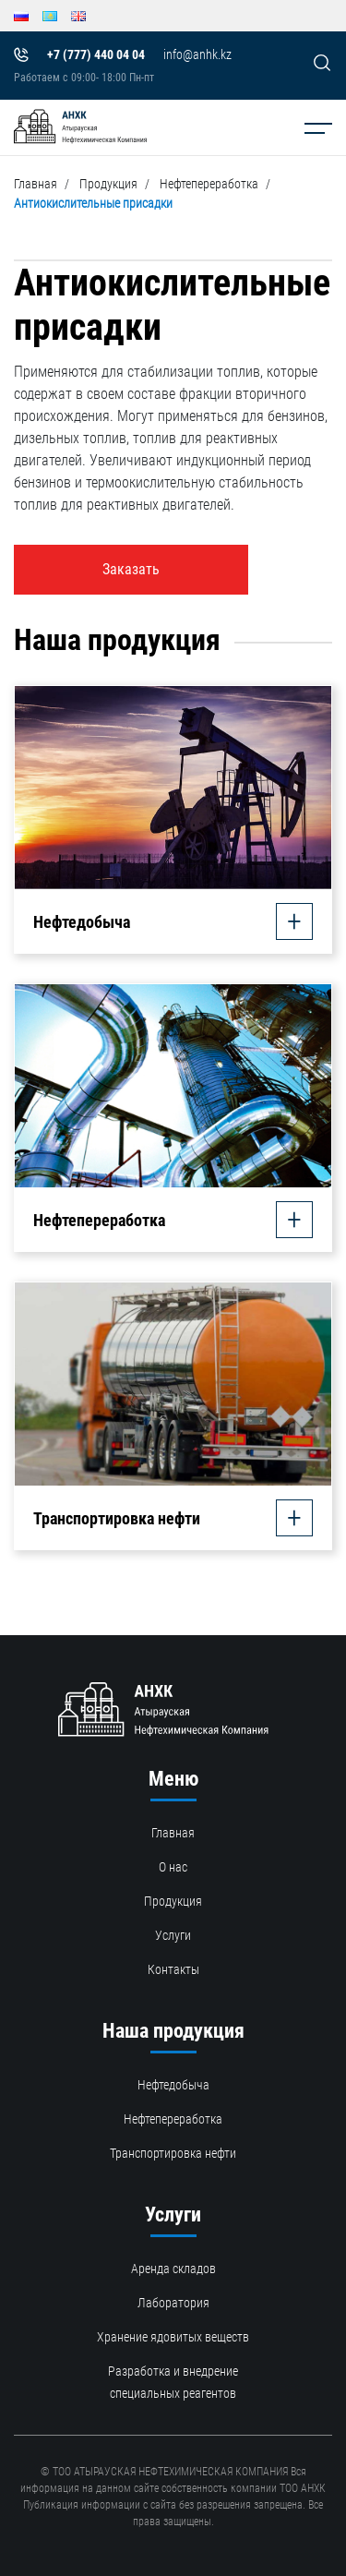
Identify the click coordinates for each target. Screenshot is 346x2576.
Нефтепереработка (209, 183)
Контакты (173, 1969)
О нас (173, 1867)
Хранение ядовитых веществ (173, 2336)
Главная (35, 183)
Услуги (173, 1935)
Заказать (131, 569)
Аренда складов (173, 2268)
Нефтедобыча (173, 2084)
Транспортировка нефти (173, 2153)
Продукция (108, 183)
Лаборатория (173, 2302)
